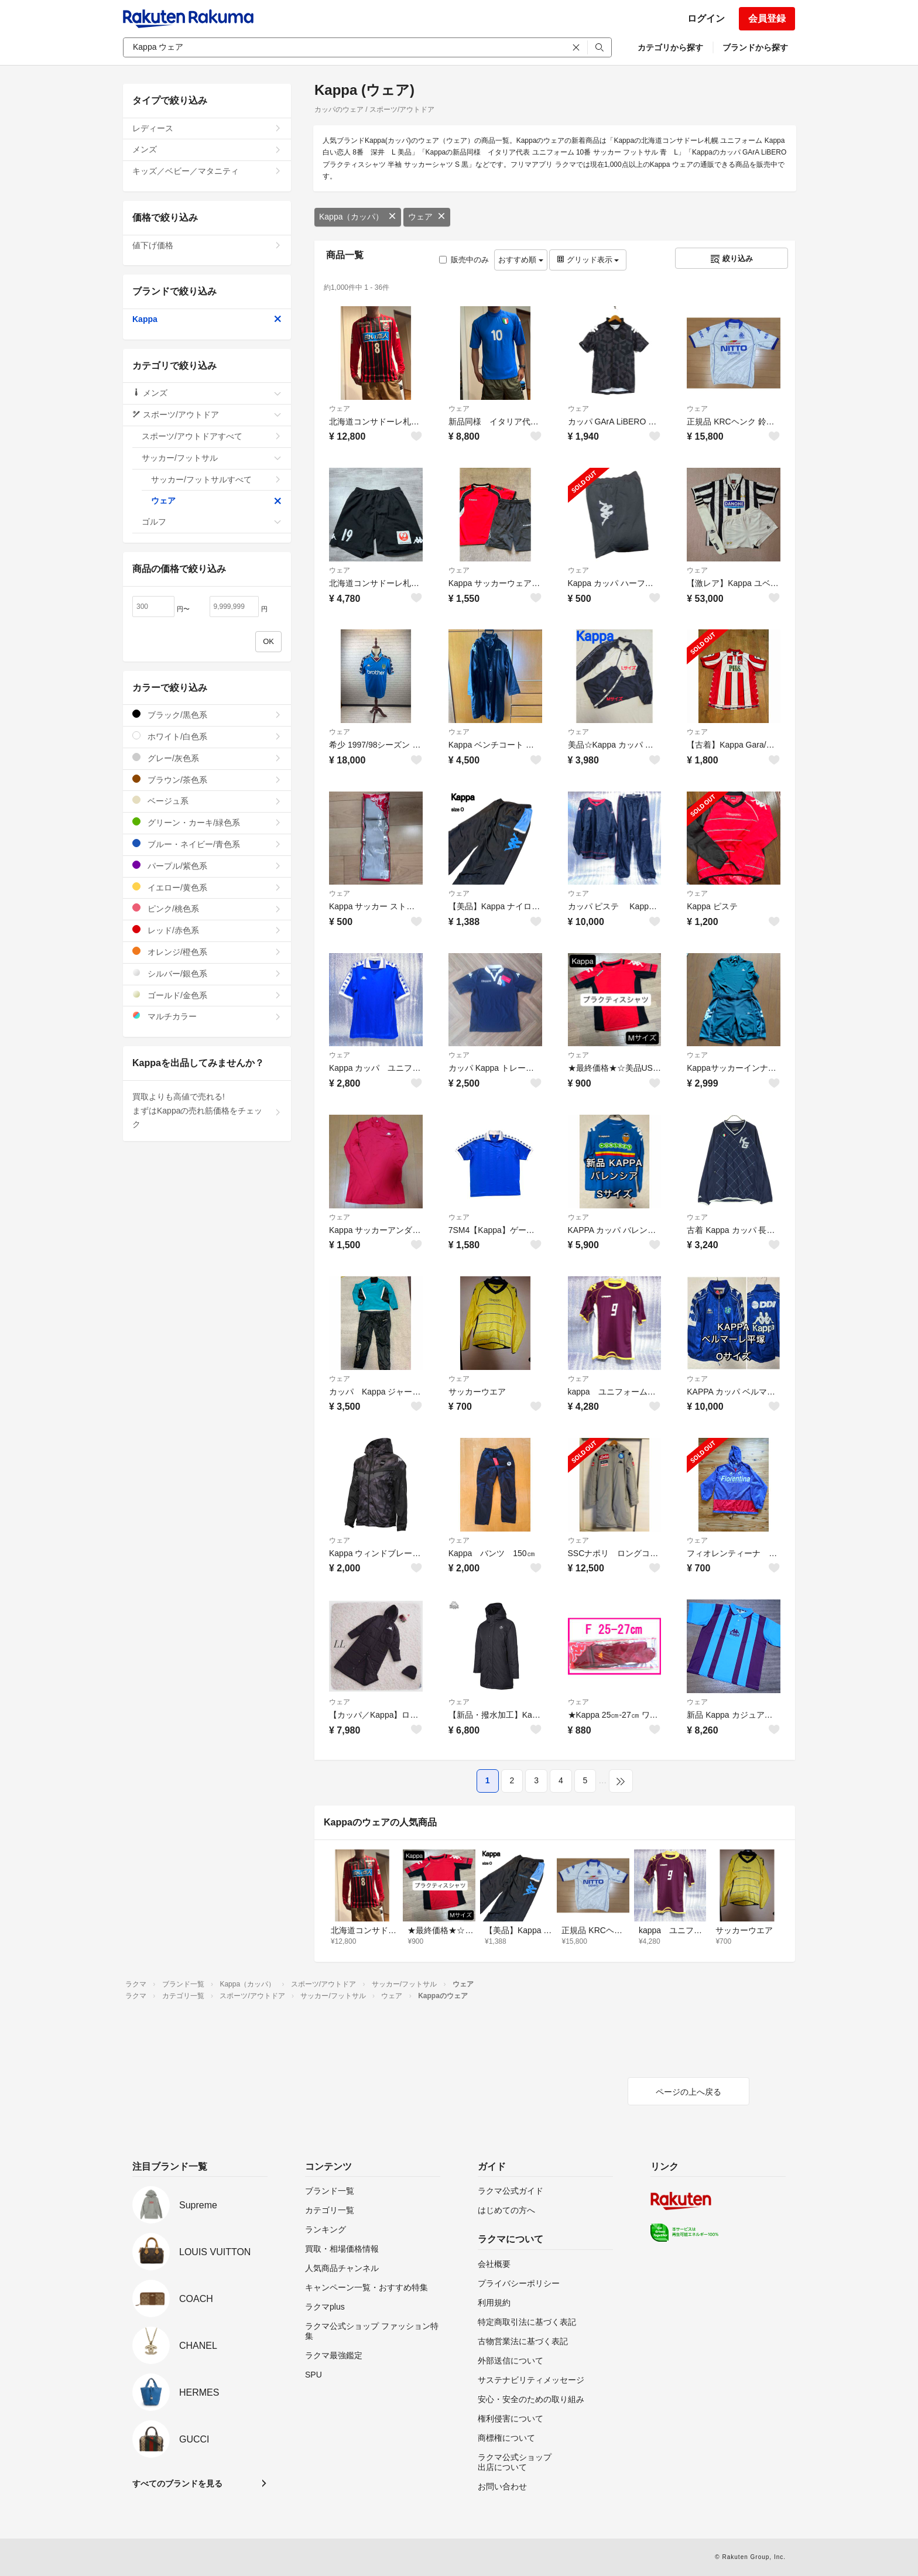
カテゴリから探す (670, 47)
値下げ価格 (207, 245)
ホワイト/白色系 (207, 736)
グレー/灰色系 (207, 758)
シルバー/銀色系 (207, 973)
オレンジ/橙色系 (207, 952)
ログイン (706, 18)
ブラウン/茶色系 (207, 780)
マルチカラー (207, 1016)
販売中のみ (464, 259)
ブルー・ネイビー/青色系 (207, 844)
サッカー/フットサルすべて (216, 479)
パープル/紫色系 (207, 866)
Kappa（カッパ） (357, 216)
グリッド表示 (588, 259)
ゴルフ (212, 521)
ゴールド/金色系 (207, 995)
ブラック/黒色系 (207, 715)
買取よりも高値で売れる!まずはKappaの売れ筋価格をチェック (207, 1110)
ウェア (427, 216)
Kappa (207, 319)
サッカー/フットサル (212, 458)
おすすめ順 (520, 259)
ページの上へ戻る (688, 2092)
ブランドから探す (755, 47)
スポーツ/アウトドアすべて (212, 436)
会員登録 (767, 18)
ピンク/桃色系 (207, 908)
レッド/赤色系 (207, 930)
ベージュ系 (207, 801)
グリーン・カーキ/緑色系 (207, 822)
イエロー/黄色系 (207, 887)
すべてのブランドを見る (177, 2483)
